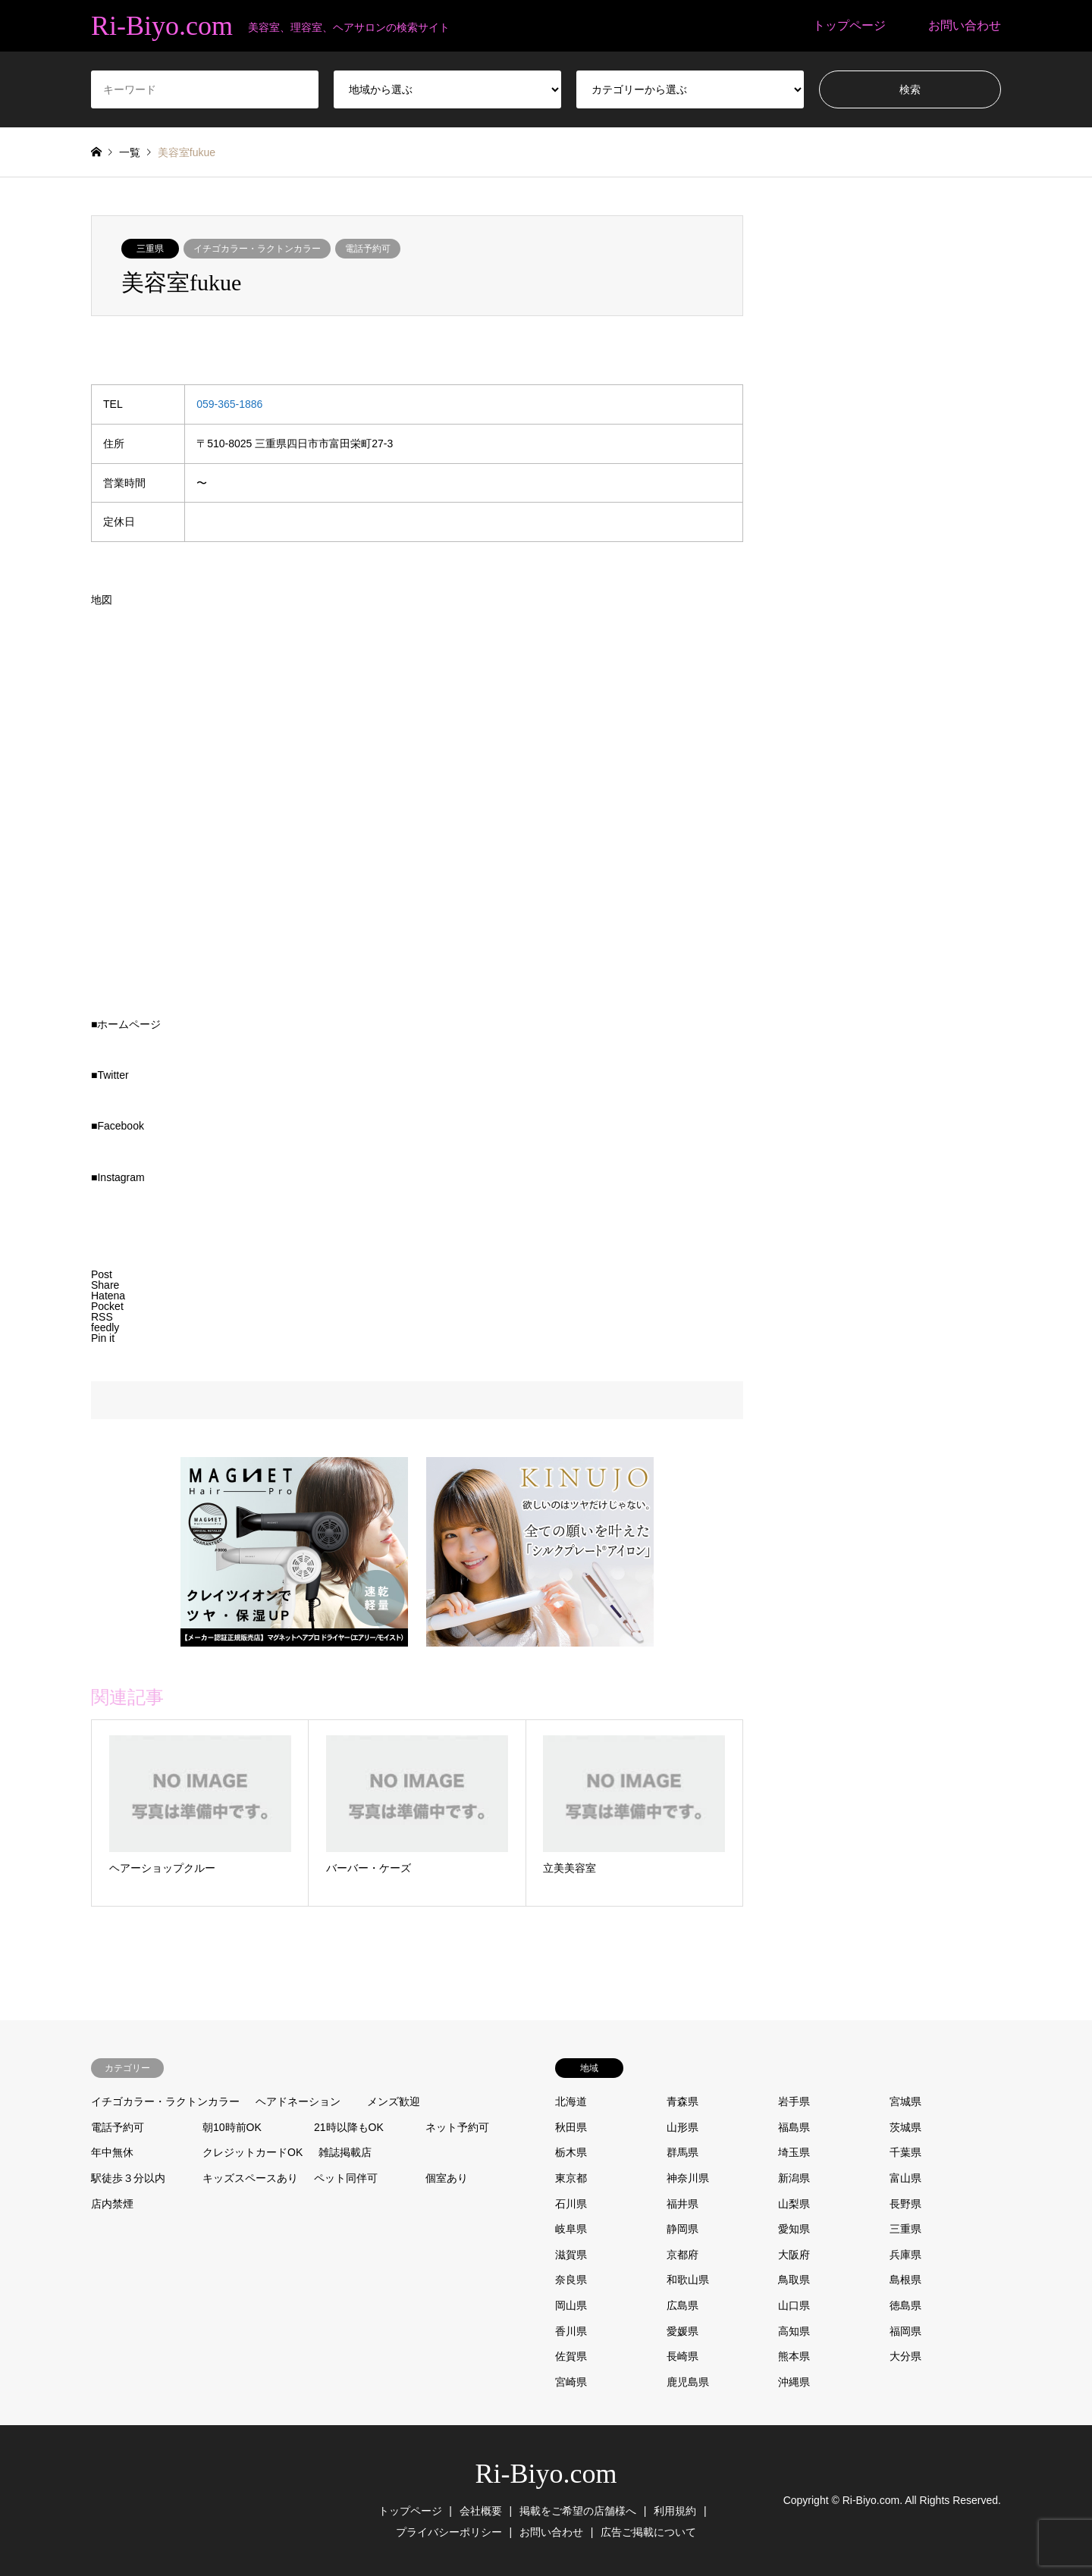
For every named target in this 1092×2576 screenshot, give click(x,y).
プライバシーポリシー (449, 2532)
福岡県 (905, 2331)
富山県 (905, 2178)
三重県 (150, 248)
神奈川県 (688, 2178)
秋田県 (571, 2127)
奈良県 (571, 2280)
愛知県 (794, 2229)
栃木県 (571, 2152)
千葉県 (905, 2152)
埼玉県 (794, 2152)
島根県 (905, 2280)
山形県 (682, 2127)
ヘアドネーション (298, 2101)
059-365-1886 (229, 404)
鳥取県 (794, 2280)
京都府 (682, 2255)
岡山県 (571, 2305)
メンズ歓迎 (393, 2101)
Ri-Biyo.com (546, 2473)
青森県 (682, 2101)
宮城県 (905, 2101)
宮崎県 (571, 2382)
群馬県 (682, 2152)
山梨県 (794, 2204)
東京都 (571, 2178)
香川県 (571, 2331)
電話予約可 (368, 248)
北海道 (571, 2101)
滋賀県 (571, 2255)
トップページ (849, 25)
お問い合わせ (964, 25)
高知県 (794, 2331)
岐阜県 (571, 2229)
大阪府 (794, 2255)
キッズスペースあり (250, 2178)
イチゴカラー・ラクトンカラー (257, 248)
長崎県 (682, 2356)
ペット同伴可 (346, 2178)
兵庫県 (905, 2255)
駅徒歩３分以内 (128, 2178)
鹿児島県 (688, 2382)
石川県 (571, 2204)
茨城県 (905, 2127)
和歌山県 (688, 2280)
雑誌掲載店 (345, 2152)
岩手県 (794, 2101)
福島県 (794, 2127)
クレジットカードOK (252, 2152)
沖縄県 (794, 2382)
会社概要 (481, 2511)
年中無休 (112, 2152)
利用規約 (675, 2511)
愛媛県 (682, 2331)
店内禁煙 (112, 2204)
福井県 (682, 2204)
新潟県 (794, 2178)
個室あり (446, 2178)
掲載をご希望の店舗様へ (577, 2511)
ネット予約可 (457, 2127)
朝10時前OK (232, 2127)
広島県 (682, 2305)
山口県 (794, 2305)
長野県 (905, 2204)
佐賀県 (571, 2356)
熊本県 (794, 2356)
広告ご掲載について (648, 2532)
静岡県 (682, 2229)
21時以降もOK (349, 2127)
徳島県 (905, 2305)
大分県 (905, 2356)
